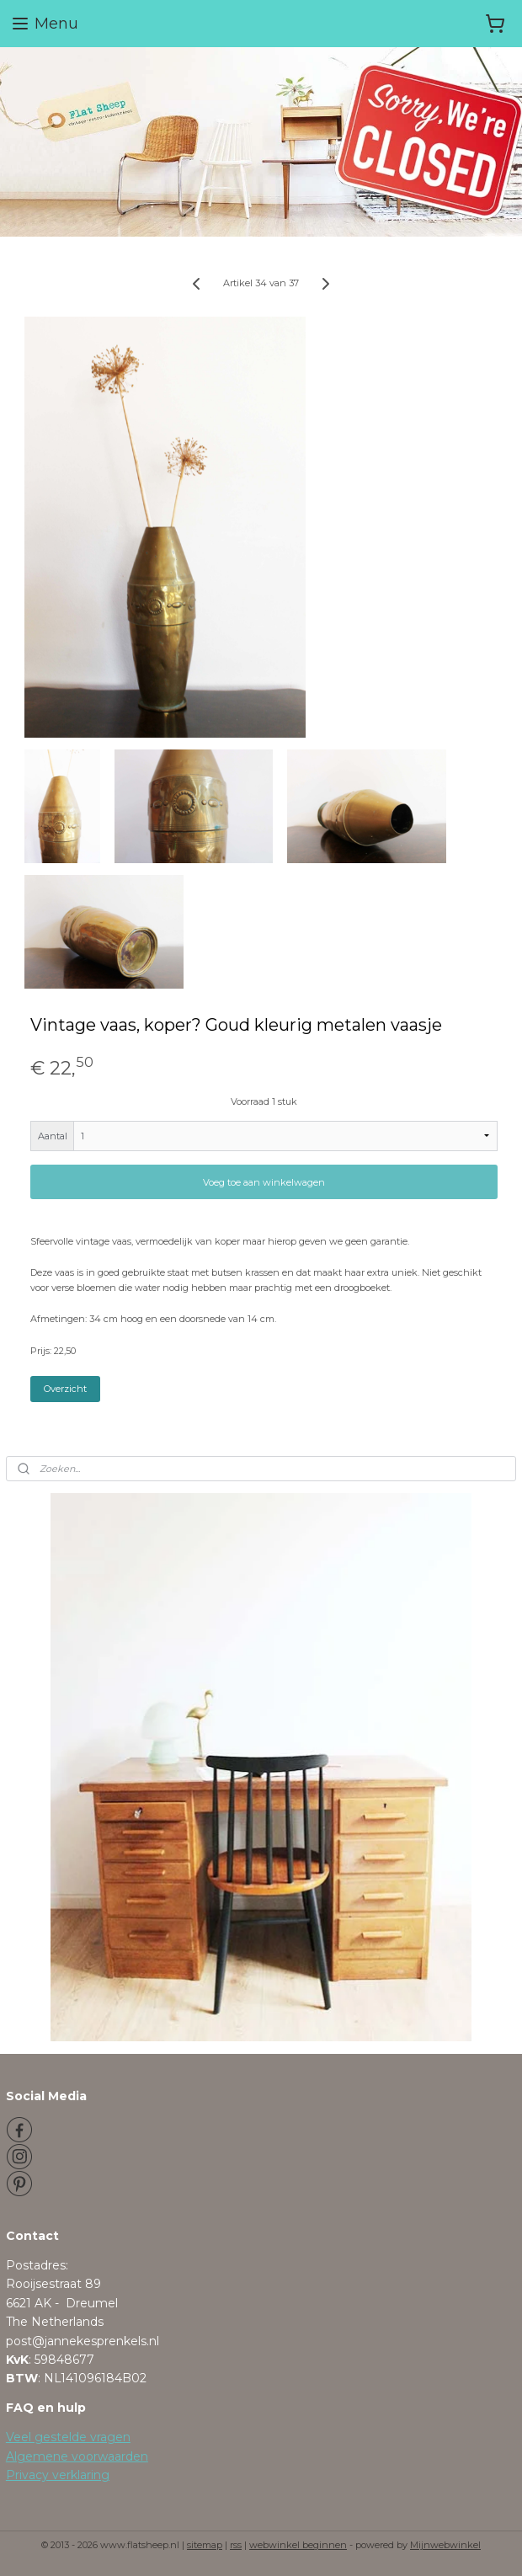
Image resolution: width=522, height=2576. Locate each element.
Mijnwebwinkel (445, 2545)
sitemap (204, 2545)
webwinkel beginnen (298, 2545)
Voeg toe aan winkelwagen (264, 1182)
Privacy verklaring (57, 2475)
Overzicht (65, 1389)
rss (236, 2545)
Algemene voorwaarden (77, 2456)
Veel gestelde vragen (68, 2437)
